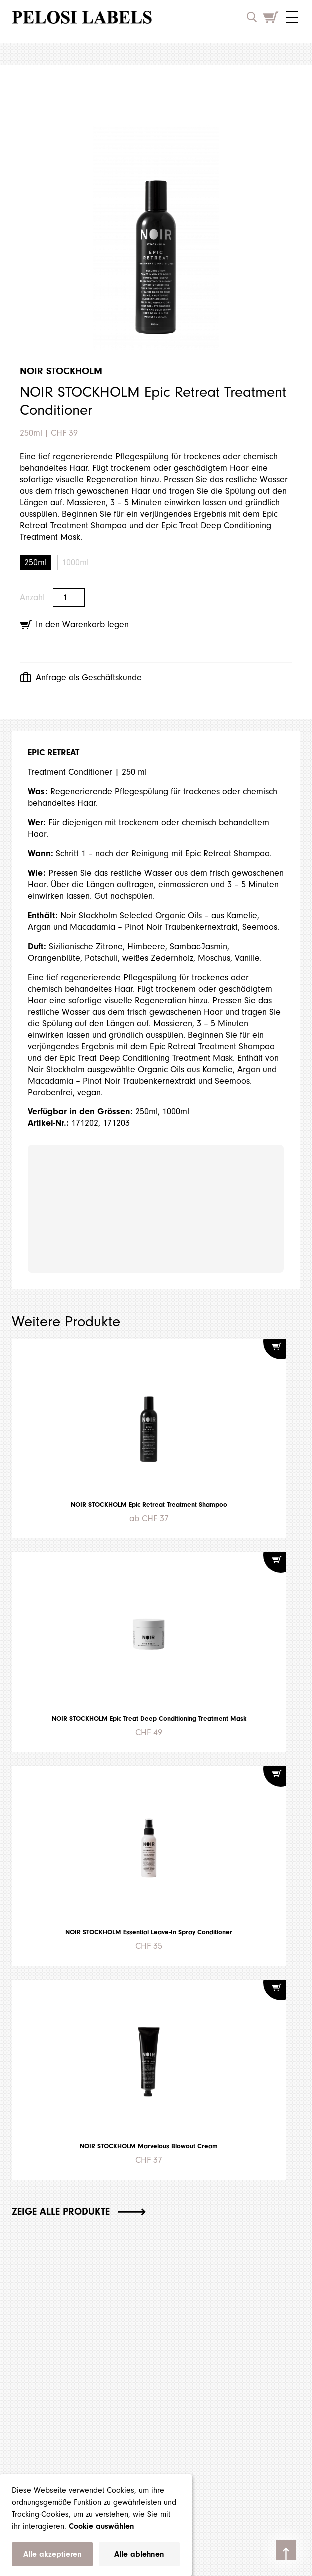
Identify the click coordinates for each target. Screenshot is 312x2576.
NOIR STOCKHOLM (61, 371)
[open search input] (252, 17)
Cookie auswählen (101, 2526)
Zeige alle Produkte (79, 2211)
